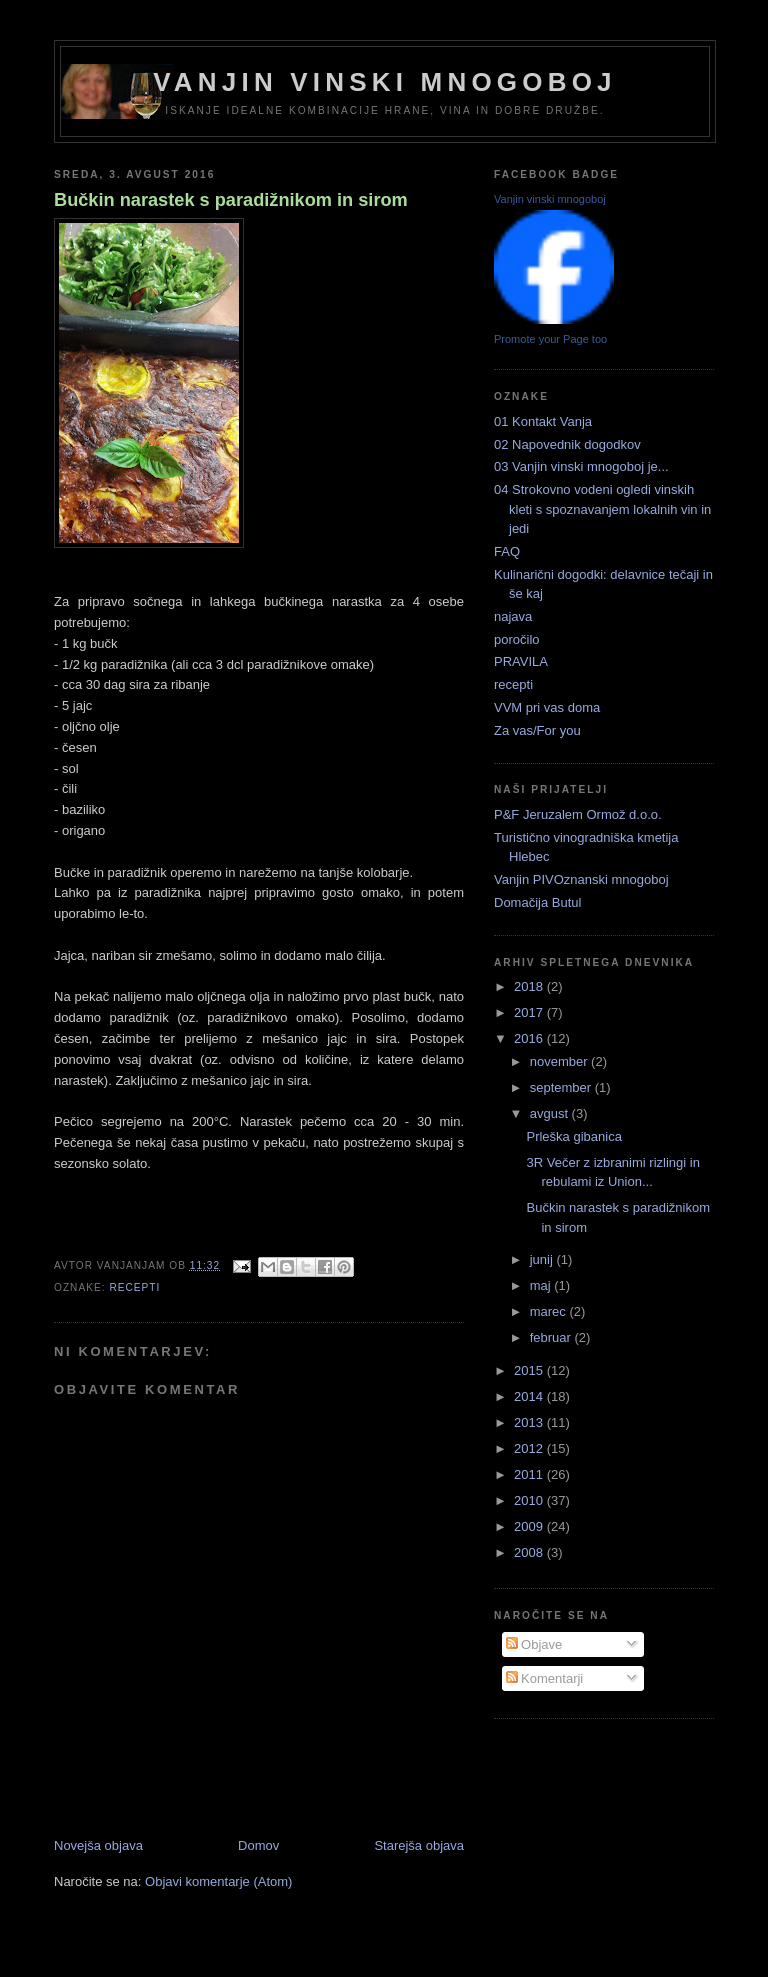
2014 (530, 1396)
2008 (530, 1552)
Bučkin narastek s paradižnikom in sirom (231, 200)
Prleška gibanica (573, 1136)
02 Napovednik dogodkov (567, 444)
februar (552, 1337)
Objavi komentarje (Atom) (218, 1881)
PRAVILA (521, 661)
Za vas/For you (537, 730)
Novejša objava (98, 1845)
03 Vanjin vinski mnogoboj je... (581, 466)
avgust (551, 1113)
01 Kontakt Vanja (543, 421)
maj (542, 1285)
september (562, 1087)
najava (513, 616)
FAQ (507, 551)
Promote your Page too (550, 339)
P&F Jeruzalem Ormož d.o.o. (578, 814)
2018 (530, 986)
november (560, 1061)
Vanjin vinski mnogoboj (385, 82)
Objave (534, 1644)
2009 (530, 1526)
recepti (134, 1287)
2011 (530, 1474)
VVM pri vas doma (547, 707)
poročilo (517, 639)
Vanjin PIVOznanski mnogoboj (581, 879)
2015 (530, 1370)
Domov (258, 1845)
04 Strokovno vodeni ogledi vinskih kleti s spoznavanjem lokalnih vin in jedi (602, 509)
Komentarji (545, 1678)
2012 (530, 1448)
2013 (530, 1422)
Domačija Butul (537, 902)
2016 (530, 1038)
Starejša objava (419, 1845)
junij (543, 1259)
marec (550, 1311)
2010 (530, 1500)
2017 (530, 1012)
